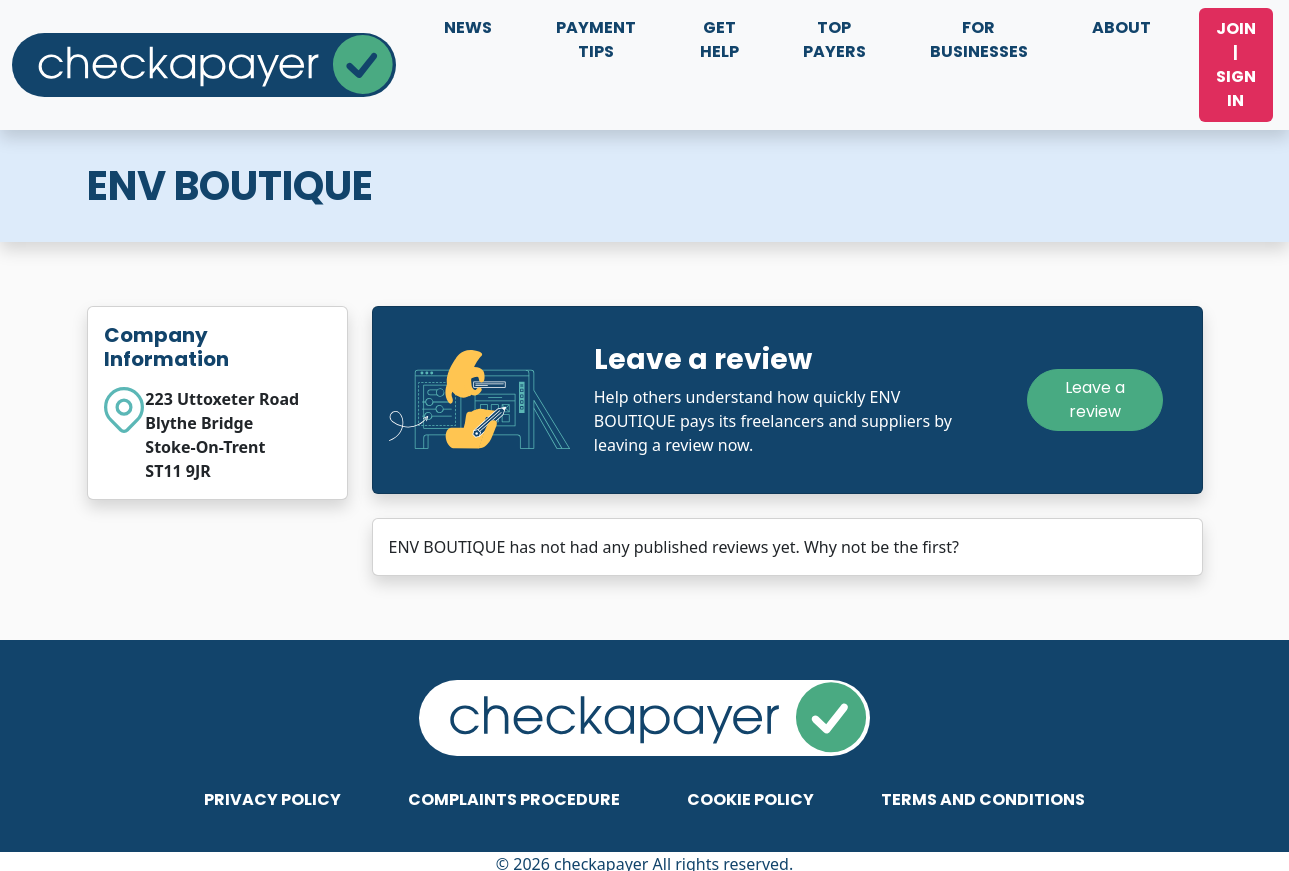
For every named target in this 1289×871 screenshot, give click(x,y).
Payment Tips (596, 39)
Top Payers (834, 39)
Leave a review (1095, 399)
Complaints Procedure (514, 799)
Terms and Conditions (983, 799)
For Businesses (979, 39)
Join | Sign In (1236, 64)
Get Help (719, 39)
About (1121, 27)
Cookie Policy (750, 799)
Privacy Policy (272, 799)
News (468, 27)
